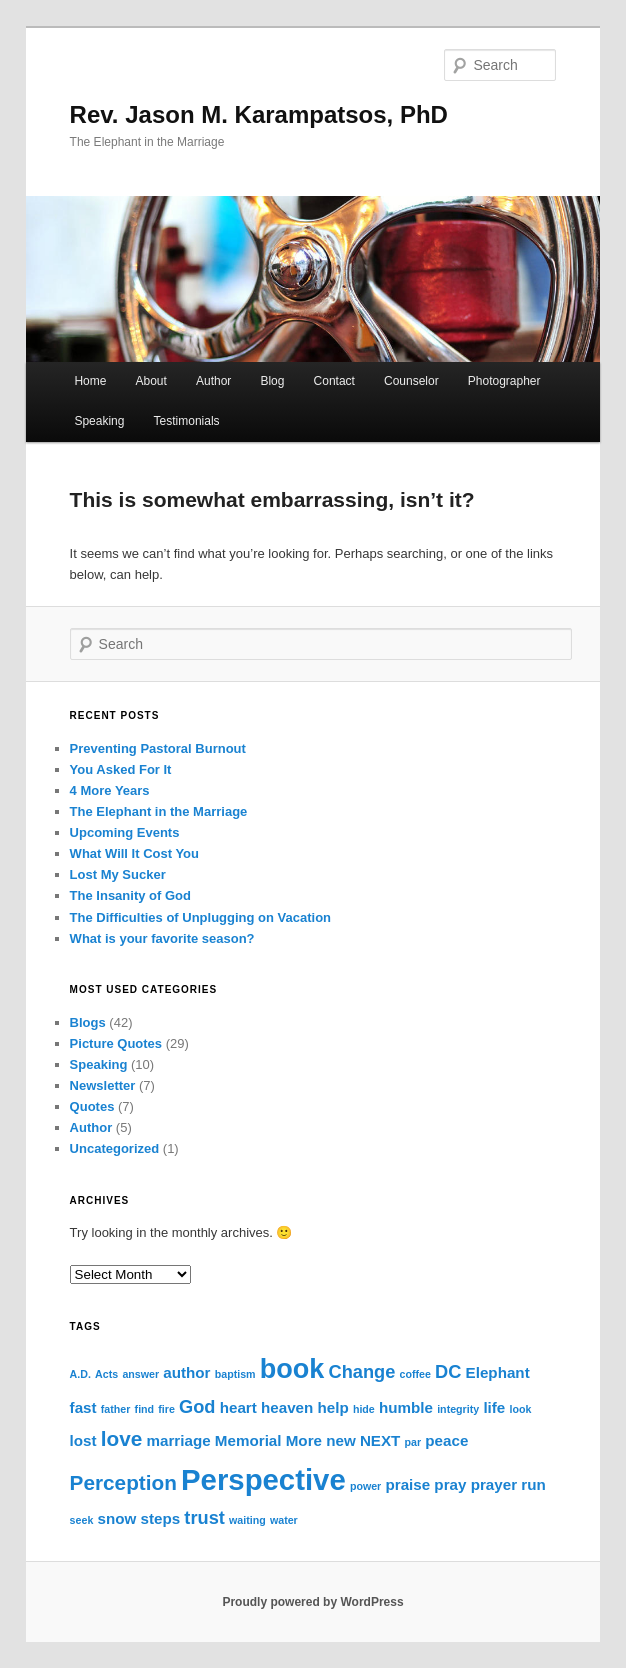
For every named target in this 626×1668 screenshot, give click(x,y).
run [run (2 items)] (533, 1484)
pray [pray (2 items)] (450, 1484)
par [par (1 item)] (413, 1442)
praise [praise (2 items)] (407, 1484)
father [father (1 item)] (116, 1409)
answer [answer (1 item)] (140, 1374)
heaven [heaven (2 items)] (287, 1407)
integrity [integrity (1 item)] (458, 1409)
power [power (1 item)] (365, 1486)
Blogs (88, 1022)
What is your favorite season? (162, 938)
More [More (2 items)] (304, 1440)
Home (90, 381)
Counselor (411, 381)
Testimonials (187, 421)
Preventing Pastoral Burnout (158, 748)
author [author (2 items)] (186, 1372)
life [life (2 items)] (494, 1407)
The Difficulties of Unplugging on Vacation (200, 917)
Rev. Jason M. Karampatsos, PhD (259, 114)
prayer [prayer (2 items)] (494, 1484)
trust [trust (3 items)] (204, 1517)
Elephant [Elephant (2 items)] (498, 1372)
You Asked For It (121, 769)
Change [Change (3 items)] (362, 1371)
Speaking (99, 421)
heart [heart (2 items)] (238, 1407)
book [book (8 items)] (292, 1369)
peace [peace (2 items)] (446, 1440)
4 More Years (110, 790)
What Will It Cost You (134, 853)
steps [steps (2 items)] (161, 1518)
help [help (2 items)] (332, 1407)
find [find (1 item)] (145, 1409)
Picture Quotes (116, 1043)
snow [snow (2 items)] (117, 1518)
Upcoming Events (125, 832)
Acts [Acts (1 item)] (106, 1374)
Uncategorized (115, 1148)
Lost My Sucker (118, 874)
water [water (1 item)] (284, 1520)
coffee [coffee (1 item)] (415, 1374)
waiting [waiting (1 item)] (247, 1520)
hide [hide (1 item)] (364, 1409)
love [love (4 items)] (122, 1438)
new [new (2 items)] (341, 1440)
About (151, 381)
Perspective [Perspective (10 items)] (263, 1479)
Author (213, 381)
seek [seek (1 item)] (82, 1520)
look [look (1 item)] (521, 1409)
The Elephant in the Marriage (159, 811)
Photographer (504, 381)
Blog (272, 381)
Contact (334, 381)
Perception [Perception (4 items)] (123, 1482)
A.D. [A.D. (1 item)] (80, 1374)
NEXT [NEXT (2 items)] (380, 1440)
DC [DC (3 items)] (448, 1371)
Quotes (92, 1106)
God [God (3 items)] (197, 1406)
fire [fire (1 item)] (166, 1409)
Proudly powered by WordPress (312, 1602)
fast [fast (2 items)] (83, 1407)
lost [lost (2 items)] (83, 1440)
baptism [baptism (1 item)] (235, 1374)
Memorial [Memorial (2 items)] (248, 1440)
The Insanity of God (130, 895)
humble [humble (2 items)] (406, 1407)
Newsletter (103, 1085)
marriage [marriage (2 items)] (179, 1440)
